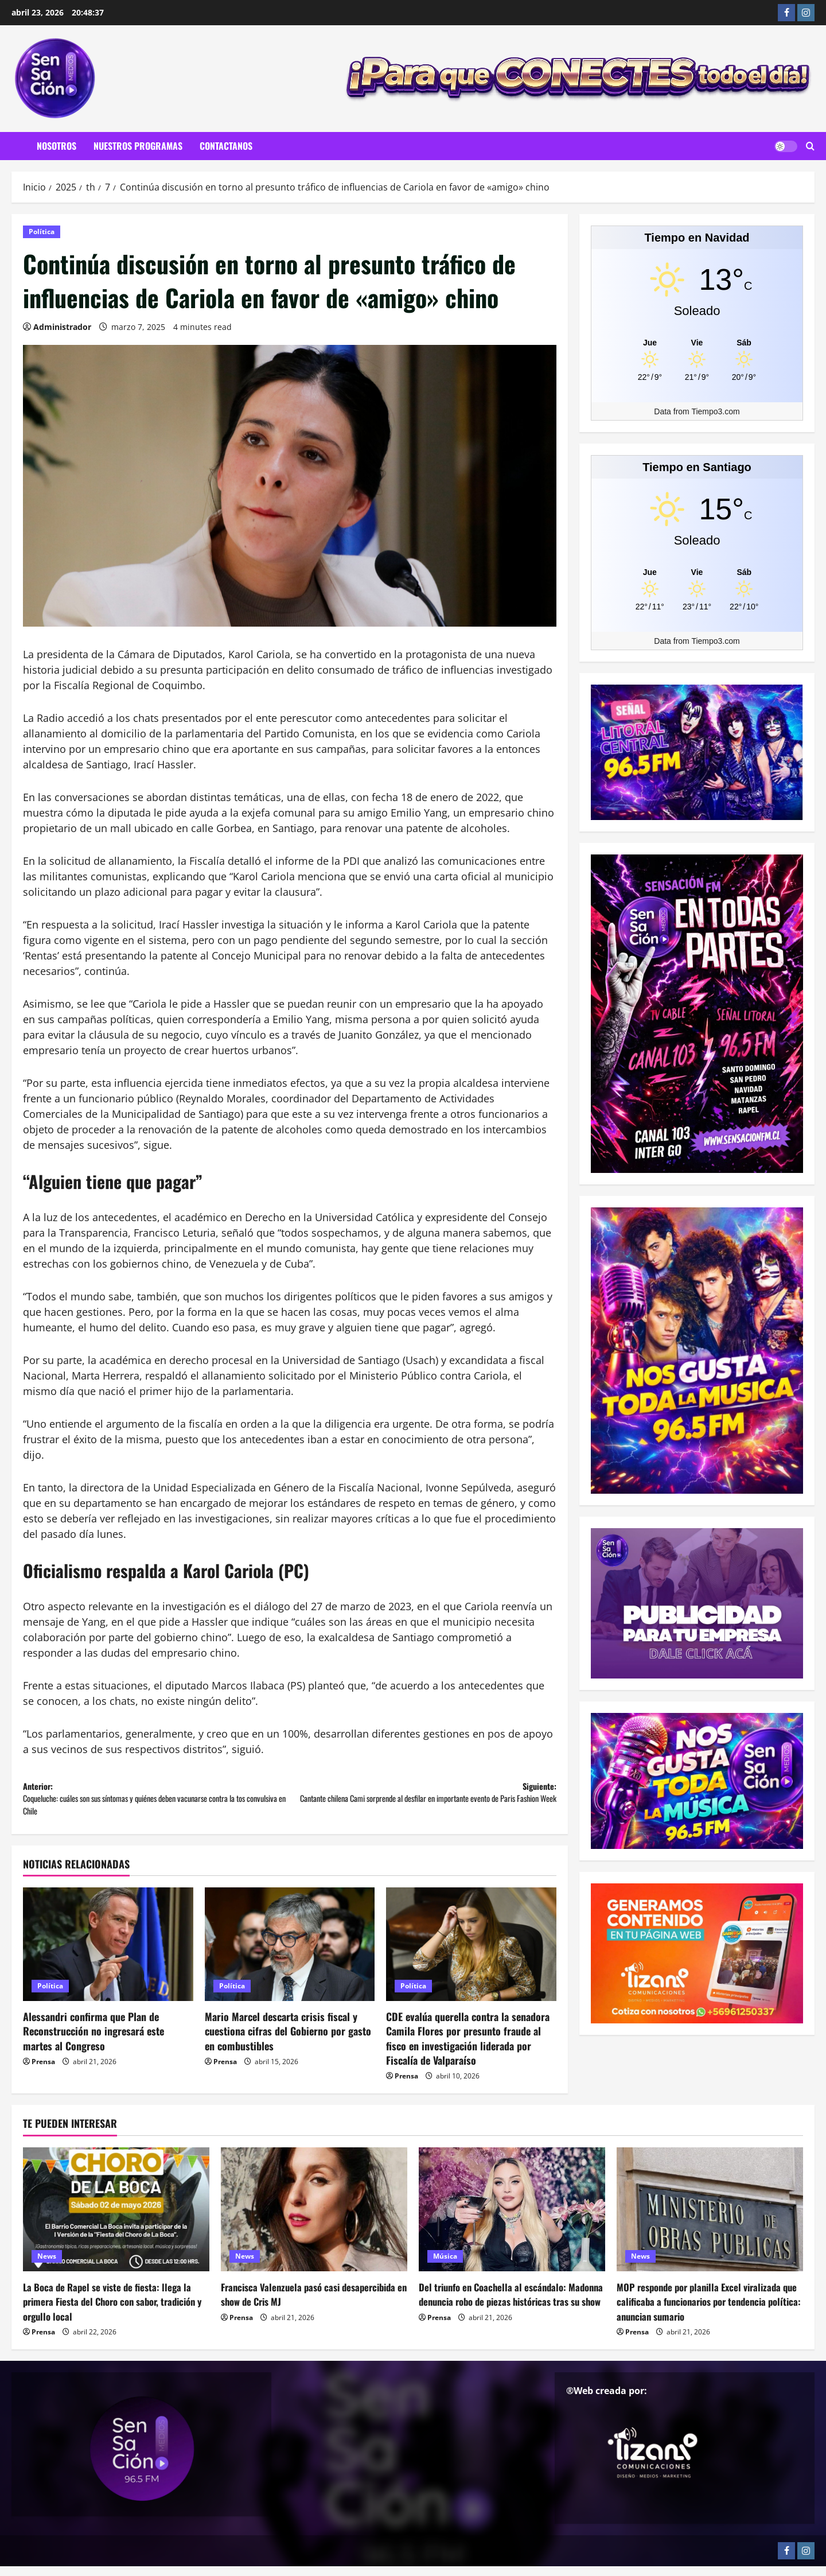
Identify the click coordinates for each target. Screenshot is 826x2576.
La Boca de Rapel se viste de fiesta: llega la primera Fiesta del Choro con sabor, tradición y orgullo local (113, 2311)
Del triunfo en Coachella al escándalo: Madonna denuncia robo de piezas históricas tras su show (512, 2311)
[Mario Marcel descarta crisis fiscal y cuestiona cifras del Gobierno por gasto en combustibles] (290, 1954)
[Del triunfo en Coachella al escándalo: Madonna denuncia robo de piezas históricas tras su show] (512, 2219)
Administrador (62, 326)
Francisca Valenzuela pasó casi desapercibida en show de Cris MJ (291, 2303)
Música (445, 2266)
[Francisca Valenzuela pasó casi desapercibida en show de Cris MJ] (314, 2219)
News (46, 2266)
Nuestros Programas (137, 146)
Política (41, 231)
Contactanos (226, 146)
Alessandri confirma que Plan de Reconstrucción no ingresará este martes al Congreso (93, 2040)
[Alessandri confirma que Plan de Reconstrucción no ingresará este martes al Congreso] (108, 1954)
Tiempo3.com (715, 411)
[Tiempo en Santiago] (696, 572)
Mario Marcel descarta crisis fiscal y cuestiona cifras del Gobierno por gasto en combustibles (288, 2040)
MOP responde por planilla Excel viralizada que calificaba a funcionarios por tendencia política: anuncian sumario (707, 2311)
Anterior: (156, 1803)
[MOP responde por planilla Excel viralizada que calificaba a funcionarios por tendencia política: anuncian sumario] (710, 2219)
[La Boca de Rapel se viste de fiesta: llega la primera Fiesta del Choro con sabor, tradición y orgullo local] (116, 2219)
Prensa (43, 2071)
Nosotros (56, 146)
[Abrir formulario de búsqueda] (810, 146)
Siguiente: (423, 1803)
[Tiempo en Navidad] (696, 342)
